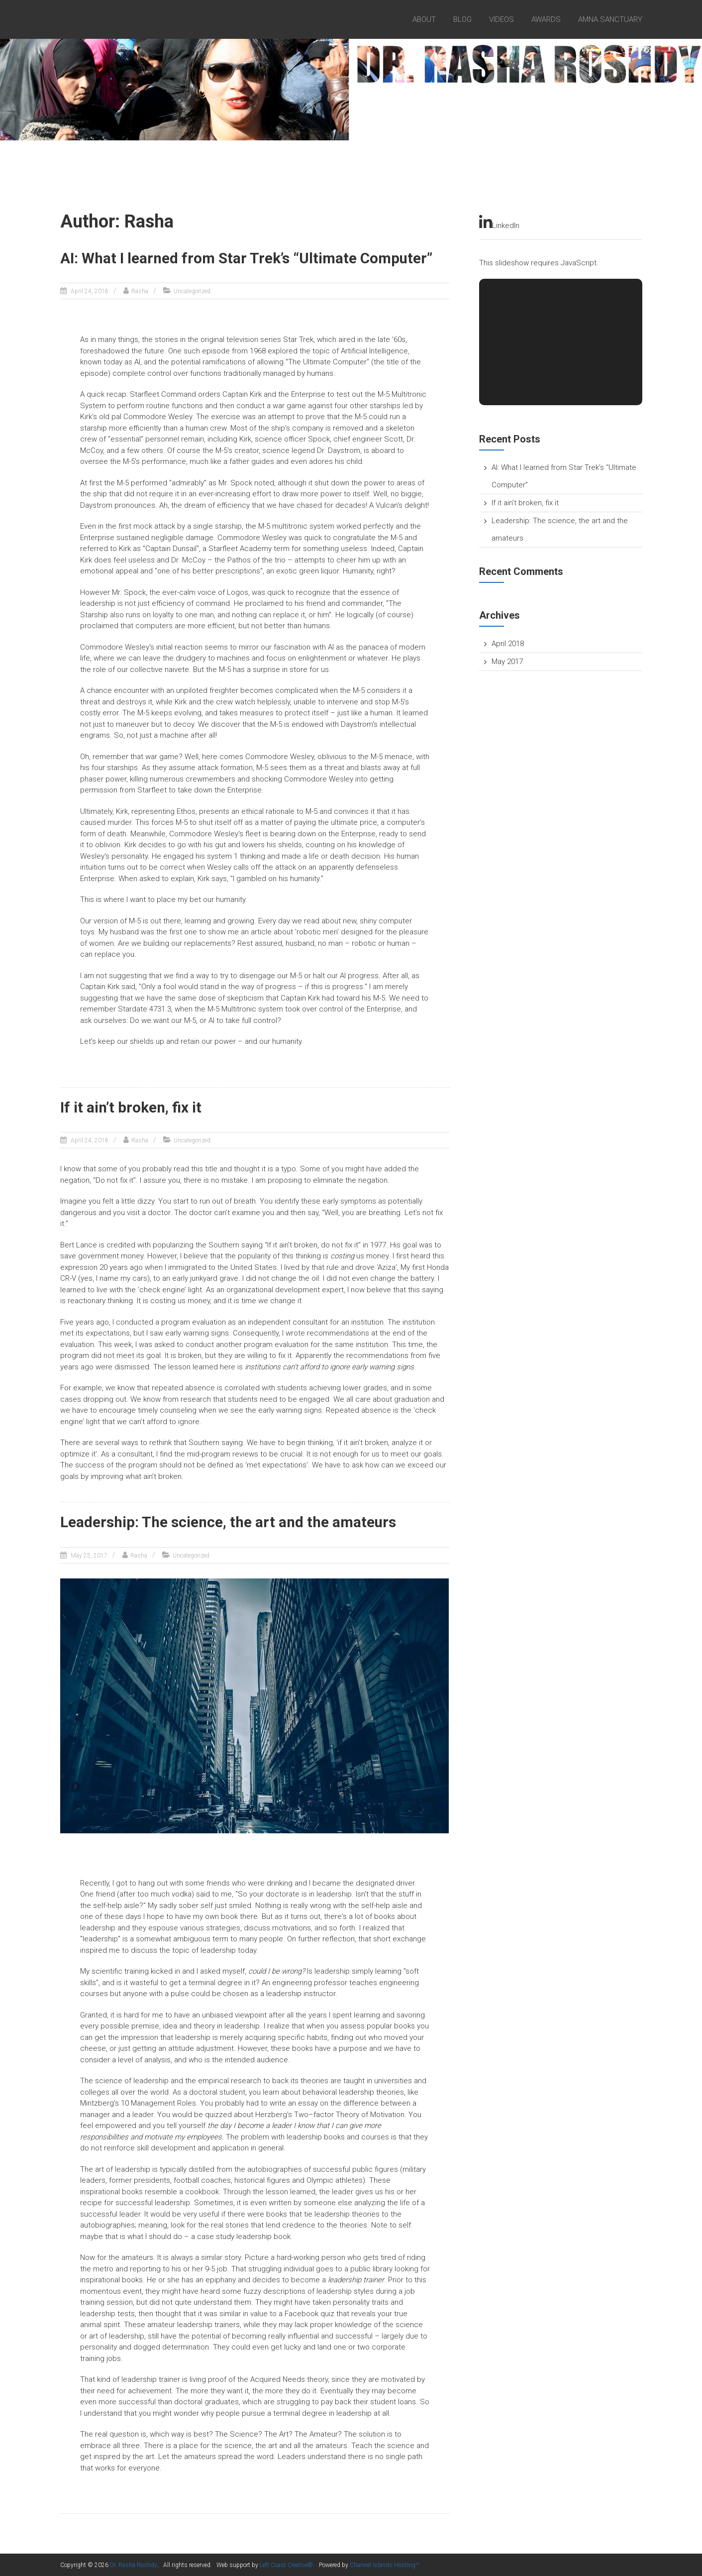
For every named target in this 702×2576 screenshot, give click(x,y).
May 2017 (507, 661)
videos (501, 19)
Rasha (139, 291)
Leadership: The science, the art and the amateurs (230, 1521)
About (424, 19)
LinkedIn (499, 222)
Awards (546, 19)
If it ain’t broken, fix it (131, 1107)
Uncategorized (192, 291)
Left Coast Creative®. (287, 2564)
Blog (462, 19)
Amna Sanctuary (610, 19)
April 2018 (508, 643)
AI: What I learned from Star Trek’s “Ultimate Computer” (248, 258)
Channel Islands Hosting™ (384, 2564)
